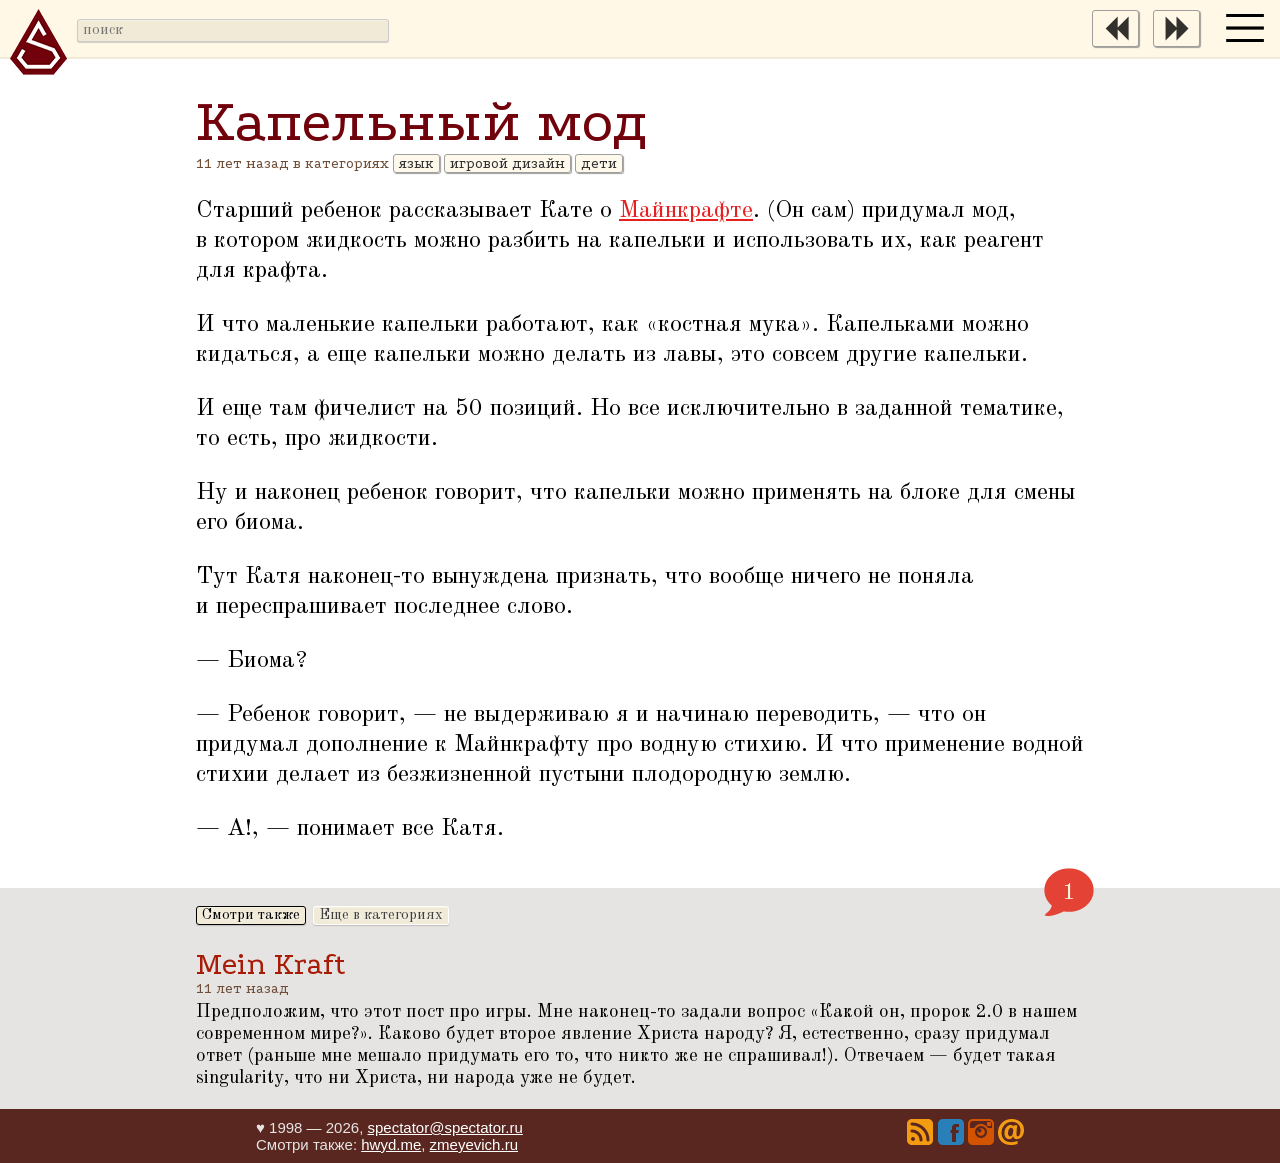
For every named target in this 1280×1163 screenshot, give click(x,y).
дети (599, 163)
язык (416, 163)
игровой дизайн (507, 163)
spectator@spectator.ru (444, 1127)
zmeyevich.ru (474, 1144)
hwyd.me (391, 1144)
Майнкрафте (686, 211)
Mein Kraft (271, 964)
